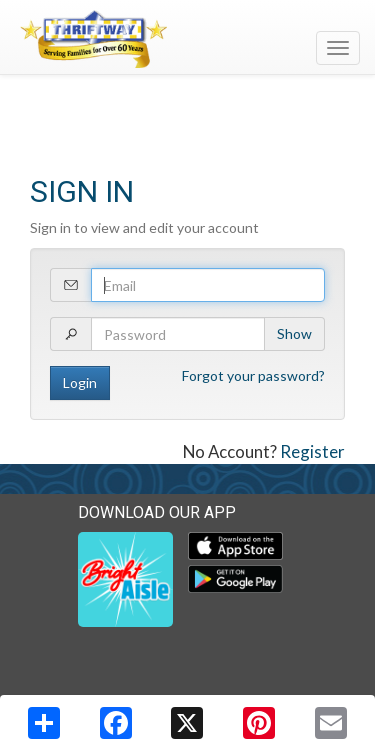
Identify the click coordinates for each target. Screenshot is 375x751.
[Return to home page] (187, 39)
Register (312, 451)
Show (294, 333)
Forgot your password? (253, 375)
